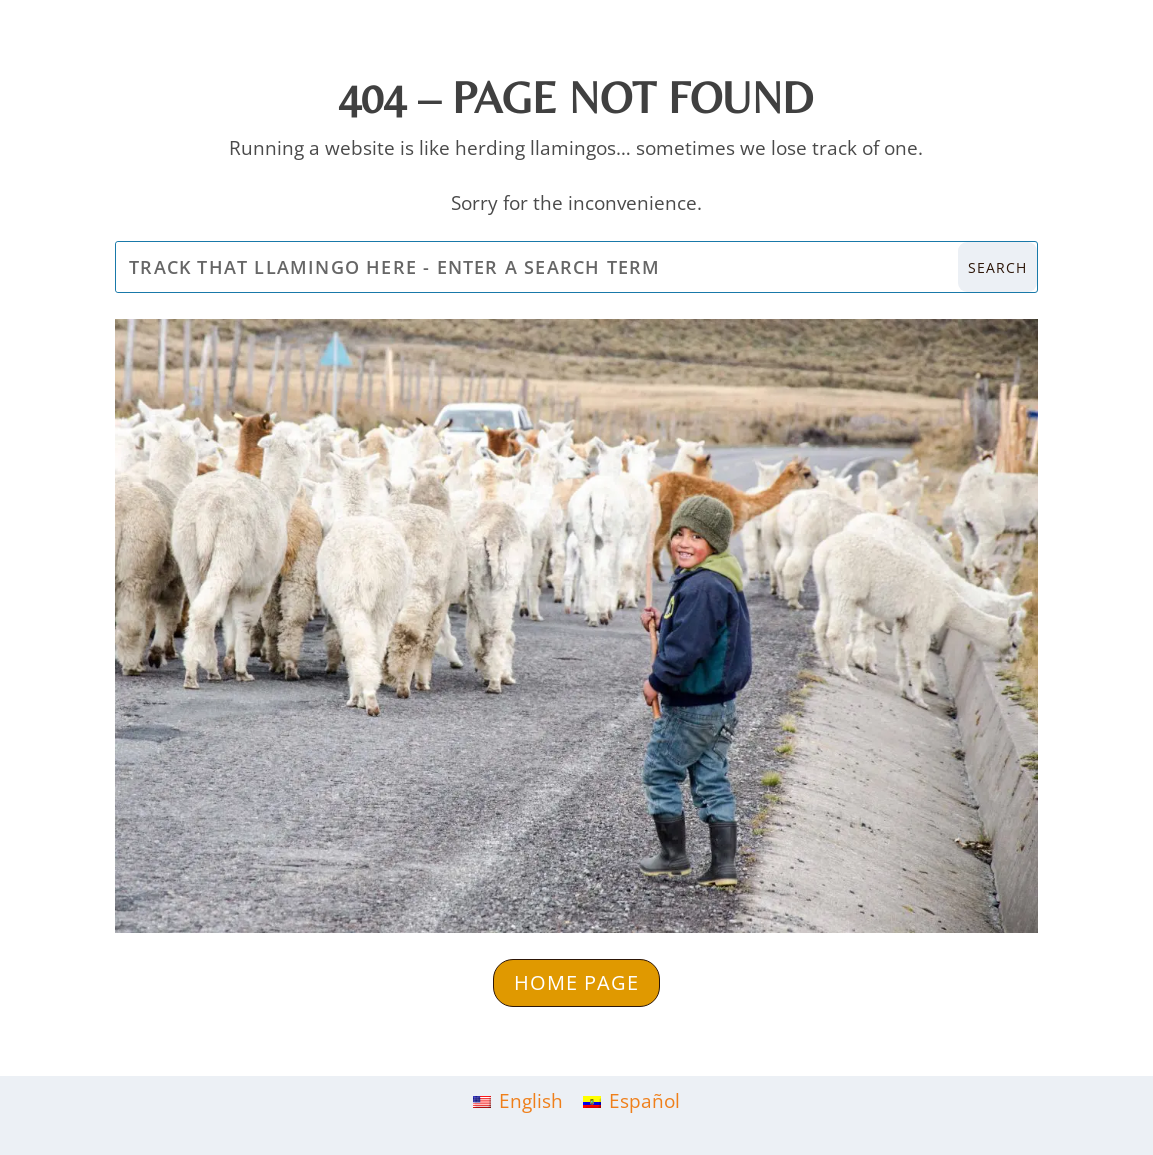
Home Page (576, 982)
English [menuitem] (531, 1101)
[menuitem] (518, 1101)
